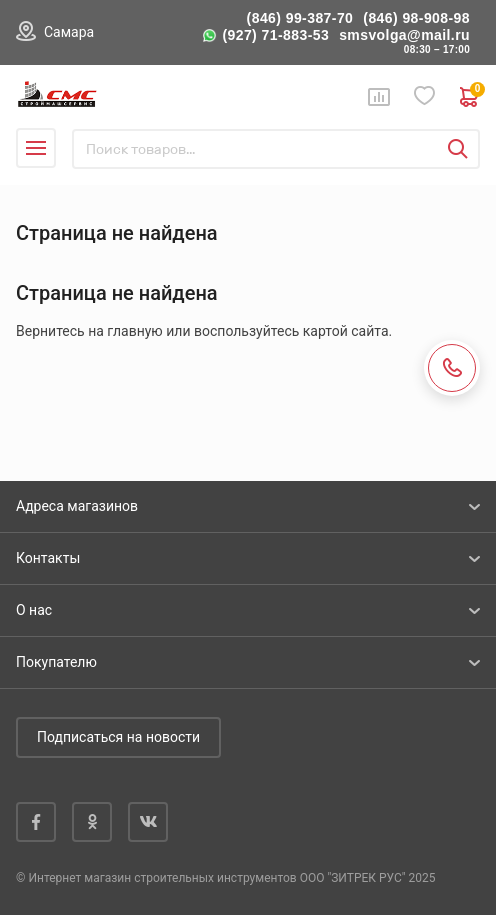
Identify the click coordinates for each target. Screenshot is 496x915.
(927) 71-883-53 (275, 35)
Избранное (425, 96)
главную (134, 331)
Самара (69, 32)
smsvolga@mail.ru (404, 35)
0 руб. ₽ (470, 97)
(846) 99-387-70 (300, 18)
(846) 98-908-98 (416, 18)
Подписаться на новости (118, 737)
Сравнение (379, 97)
